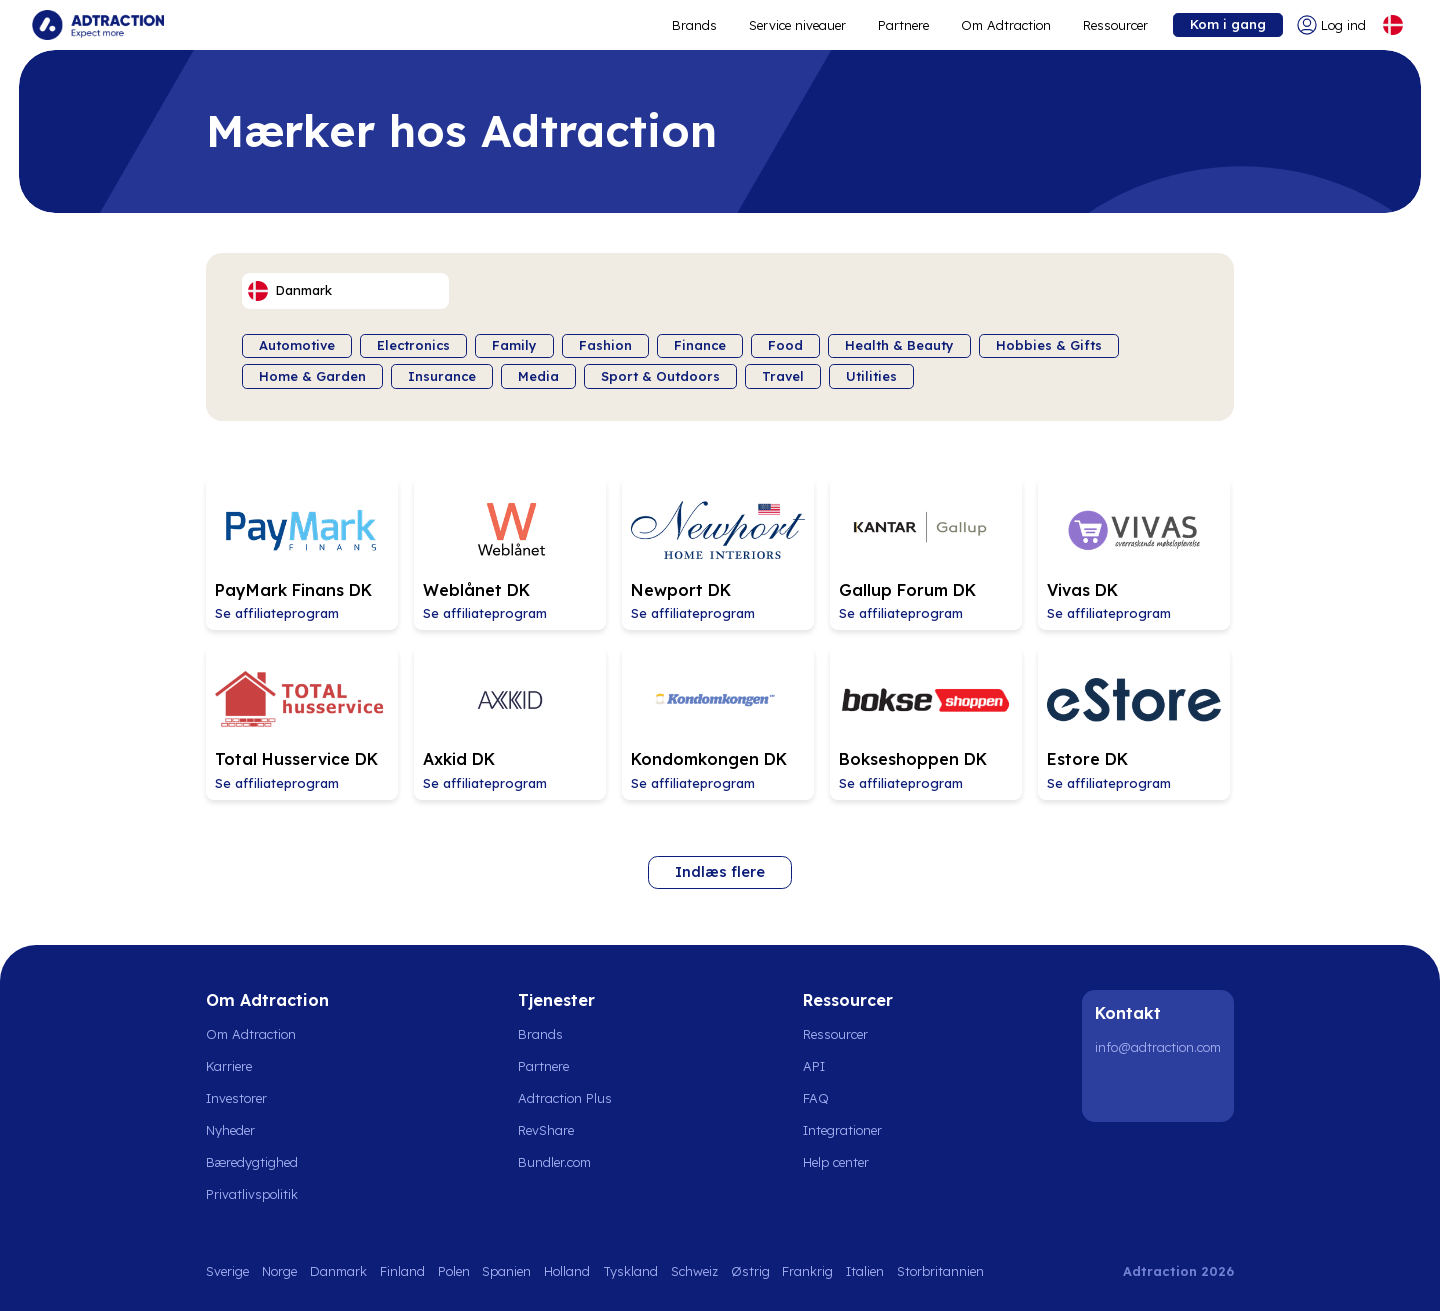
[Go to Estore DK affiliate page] (1134, 723)
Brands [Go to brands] (540, 1034)
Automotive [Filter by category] (297, 345)
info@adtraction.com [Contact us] (1158, 1047)
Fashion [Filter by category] (605, 345)
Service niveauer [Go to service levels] (797, 25)
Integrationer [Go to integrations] (842, 1130)
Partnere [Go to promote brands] (903, 25)
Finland (402, 1271)
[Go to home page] (98, 25)
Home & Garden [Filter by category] (312, 376)
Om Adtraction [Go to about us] (251, 1034)
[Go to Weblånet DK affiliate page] (510, 554)
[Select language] (1393, 25)
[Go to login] (1331, 25)
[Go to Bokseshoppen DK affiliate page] (926, 723)
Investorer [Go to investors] (236, 1098)
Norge (279, 1271)
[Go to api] (848, 1066)
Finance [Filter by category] (700, 345)
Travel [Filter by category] (783, 376)
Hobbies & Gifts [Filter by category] (1049, 345)
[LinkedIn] (1114, 1090)
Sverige (227, 1271)
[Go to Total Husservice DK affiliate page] (302, 723)
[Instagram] (1165, 1090)
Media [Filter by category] (538, 376)
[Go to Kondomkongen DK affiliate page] (718, 723)
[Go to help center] (848, 1162)
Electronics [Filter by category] (413, 345)
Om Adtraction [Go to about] (1006, 25)
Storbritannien (940, 1271)
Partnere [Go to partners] (543, 1066)
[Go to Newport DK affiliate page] (718, 554)
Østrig (750, 1271)
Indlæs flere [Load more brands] (720, 872)
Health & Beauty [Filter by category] (899, 345)
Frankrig (807, 1271)
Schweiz (694, 1271)
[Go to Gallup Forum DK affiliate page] (926, 554)
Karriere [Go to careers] (229, 1066)
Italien (865, 1271)
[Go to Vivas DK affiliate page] (1134, 554)
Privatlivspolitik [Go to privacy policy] (252, 1194)
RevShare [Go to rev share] (546, 1130)
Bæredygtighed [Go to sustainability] (252, 1162)
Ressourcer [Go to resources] (1115, 25)
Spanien (506, 1271)
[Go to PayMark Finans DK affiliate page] (302, 554)
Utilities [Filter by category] (871, 376)
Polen (454, 1271)
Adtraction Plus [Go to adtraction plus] (565, 1098)
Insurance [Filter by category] (442, 376)
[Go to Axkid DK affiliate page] (510, 723)
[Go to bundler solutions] (565, 1162)
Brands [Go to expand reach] (694, 25)
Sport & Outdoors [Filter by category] (660, 376)
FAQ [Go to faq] (816, 1098)
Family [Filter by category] (514, 345)
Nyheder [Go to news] (230, 1130)
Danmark (338, 1271)
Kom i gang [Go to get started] (1228, 24)
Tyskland (630, 1271)
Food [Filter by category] (785, 345)
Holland (567, 1271)
